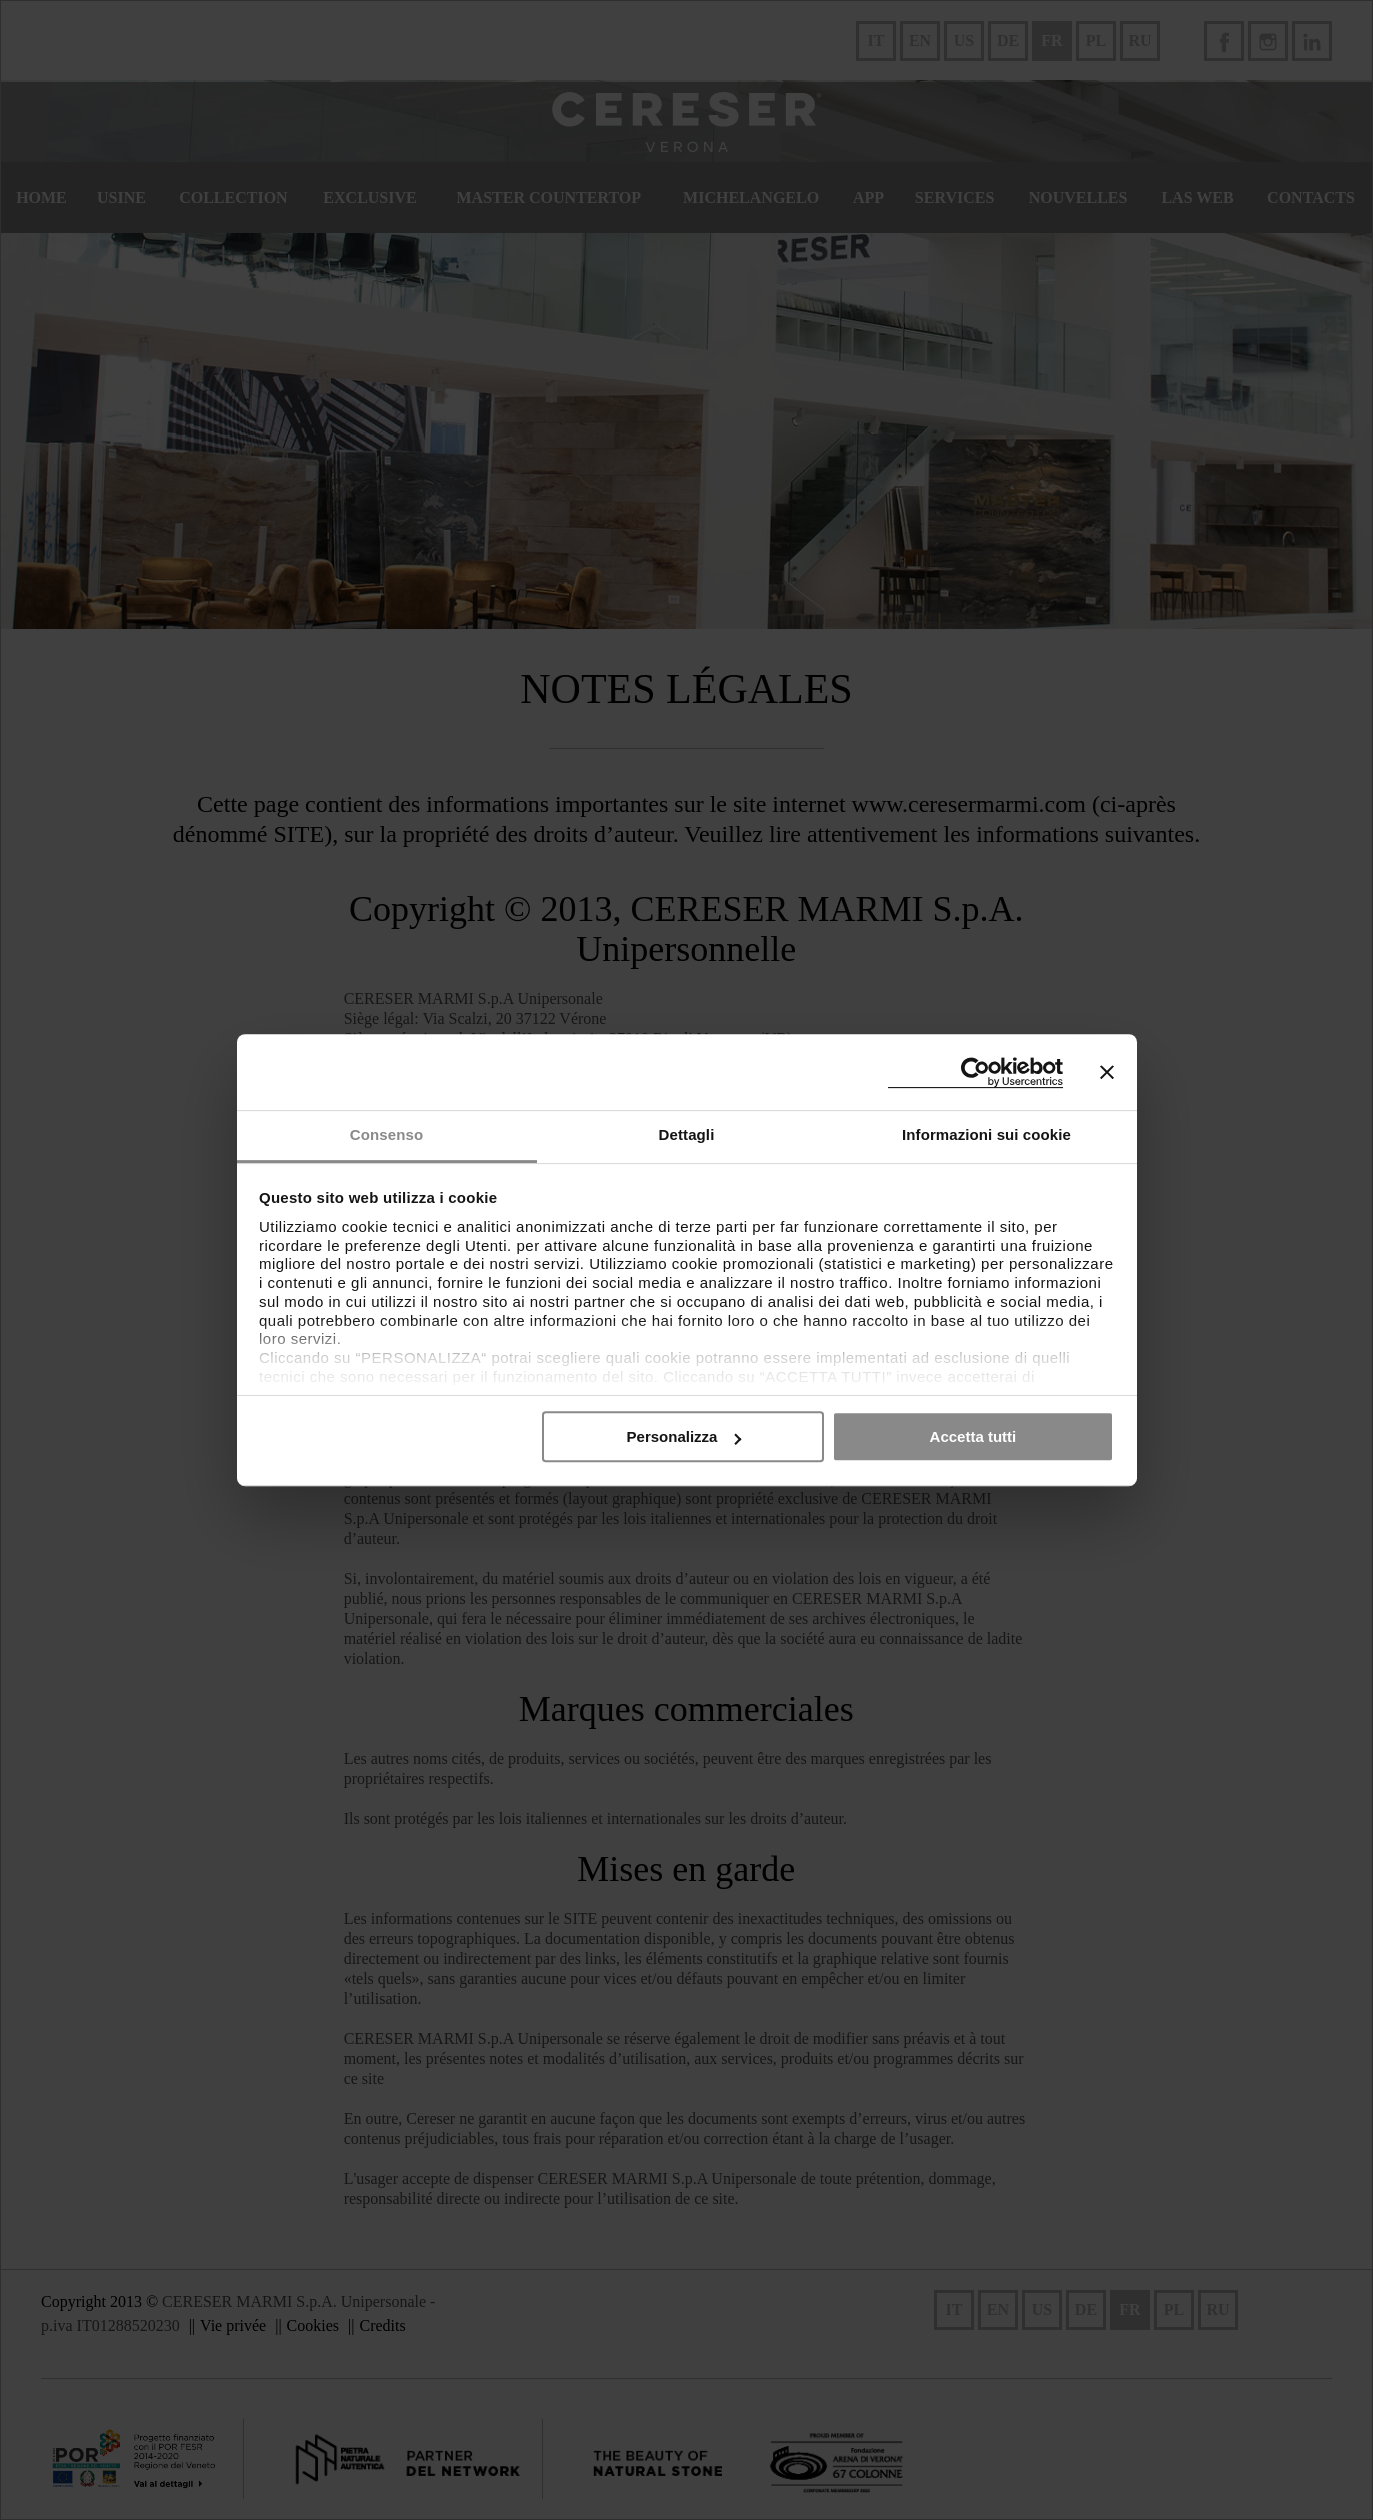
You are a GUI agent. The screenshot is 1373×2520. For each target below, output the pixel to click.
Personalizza (684, 1436)
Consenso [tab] (386, 1134)
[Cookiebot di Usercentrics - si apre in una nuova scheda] (975, 1072)
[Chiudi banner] (1107, 1072)
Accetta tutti (973, 1436)
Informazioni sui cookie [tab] (986, 1134)
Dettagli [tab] (687, 1134)
